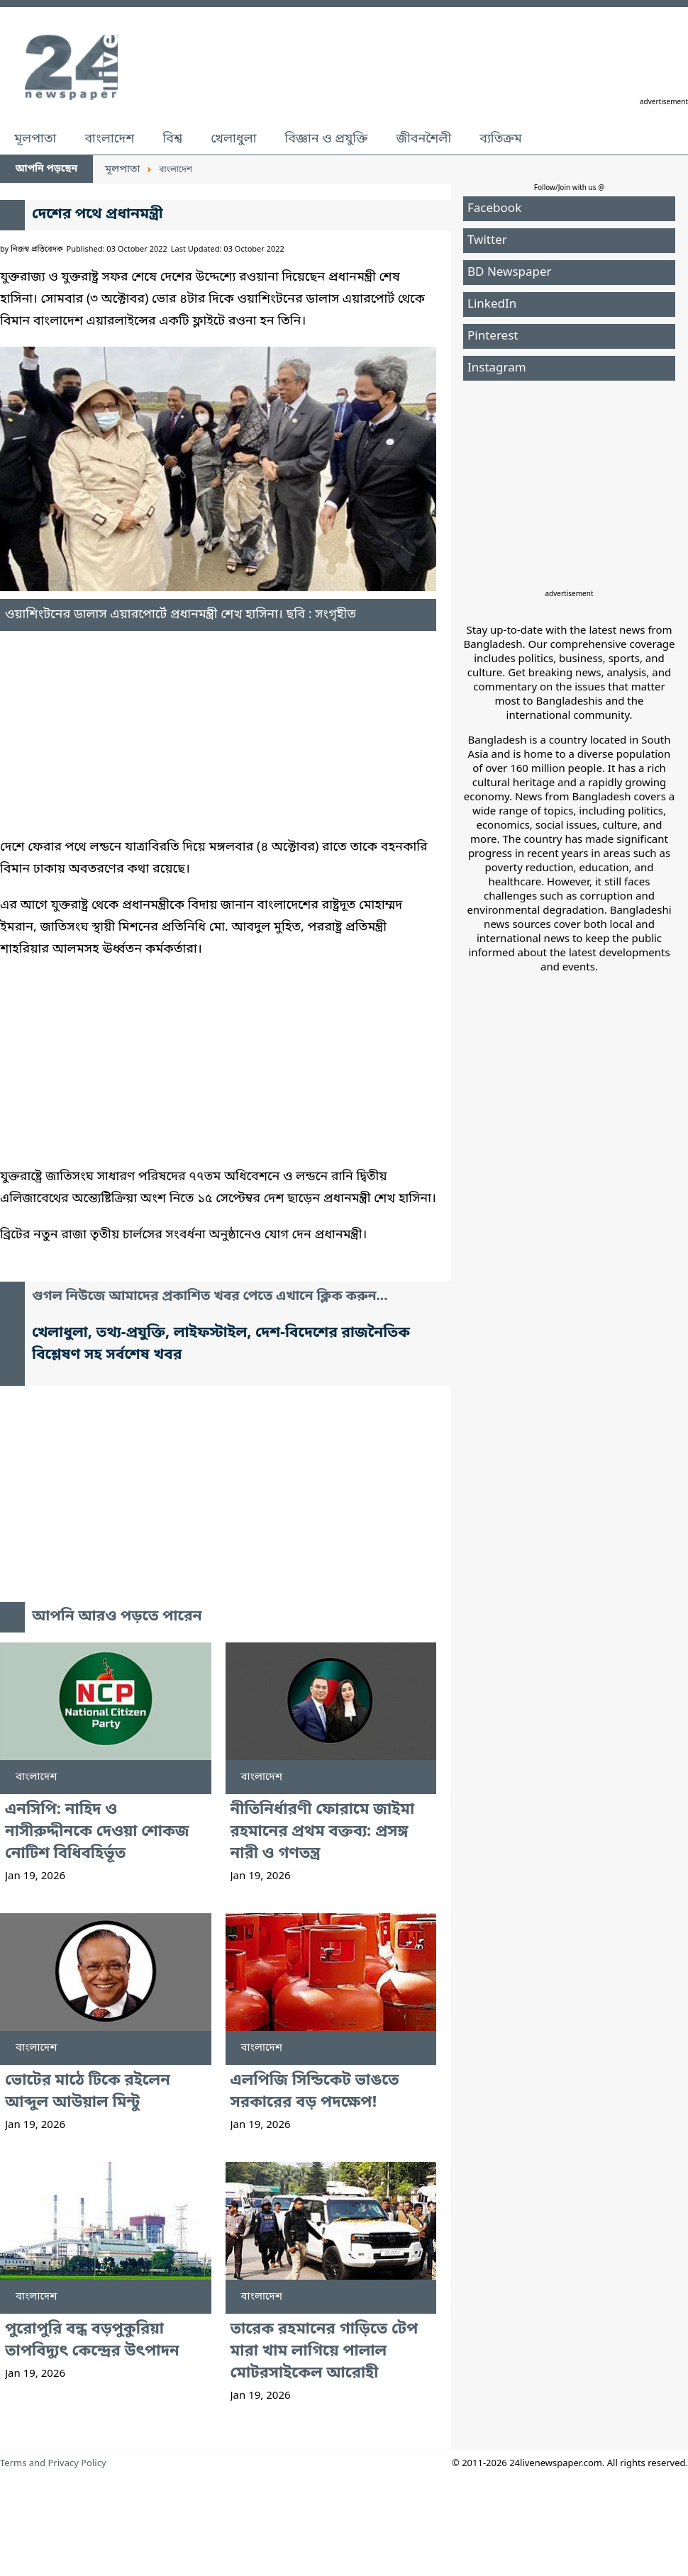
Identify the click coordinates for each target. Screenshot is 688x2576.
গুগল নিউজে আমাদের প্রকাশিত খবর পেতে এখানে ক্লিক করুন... (210, 1297)
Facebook (494, 209)
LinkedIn (491, 304)
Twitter (487, 241)
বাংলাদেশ (109, 138)
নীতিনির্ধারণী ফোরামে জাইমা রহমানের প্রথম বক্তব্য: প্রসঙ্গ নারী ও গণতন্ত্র (323, 1832)
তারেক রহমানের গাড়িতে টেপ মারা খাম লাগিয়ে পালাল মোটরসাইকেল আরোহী (324, 2351)
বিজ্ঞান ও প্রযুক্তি (326, 138)
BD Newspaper (509, 272)
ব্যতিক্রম (500, 138)
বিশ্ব (172, 138)
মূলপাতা (35, 138)
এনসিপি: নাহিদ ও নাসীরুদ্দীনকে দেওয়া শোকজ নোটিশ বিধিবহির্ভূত (97, 1832)
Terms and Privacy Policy (53, 2464)
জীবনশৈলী (423, 138)
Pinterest (492, 336)
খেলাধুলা (233, 138)
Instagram (496, 368)
